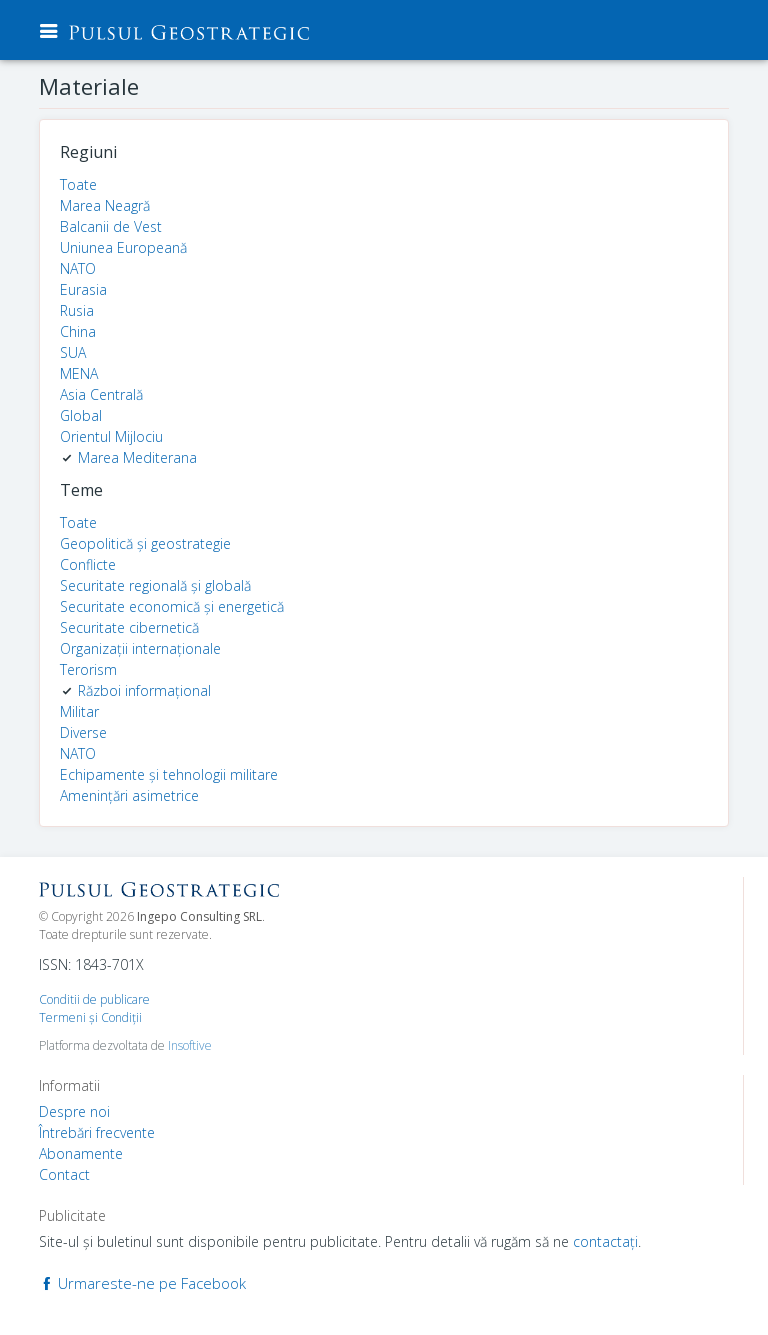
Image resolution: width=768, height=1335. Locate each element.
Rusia (77, 310)
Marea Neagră (105, 205)
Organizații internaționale (140, 648)
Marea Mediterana (137, 457)
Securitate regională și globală (155, 585)
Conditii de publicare (94, 999)
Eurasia (83, 289)
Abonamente (81, 1153)
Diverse (83, 732)
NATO (78, 268)
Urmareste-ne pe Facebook (142, 1283)
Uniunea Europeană (123, 247)
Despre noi (74, 1111)
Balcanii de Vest (111, 226)
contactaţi (605, 1241)
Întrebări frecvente (97, 1132)
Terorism (88, 669)
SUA (73, 352)
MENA (79, 373)
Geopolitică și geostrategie (145, 543)
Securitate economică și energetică (172, 606)
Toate (78, 184)
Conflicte (88, 564)
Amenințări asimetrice (129, 795)
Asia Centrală (101, 394)
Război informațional (144, 690)
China (78, 331)
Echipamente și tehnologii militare (169, 774)
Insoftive (190, 1045)
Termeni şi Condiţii (90, 1017)
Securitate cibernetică (129, 627)
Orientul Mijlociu (111, 436)
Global (81, 415)
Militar (79, 711)
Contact (64, 1174)
